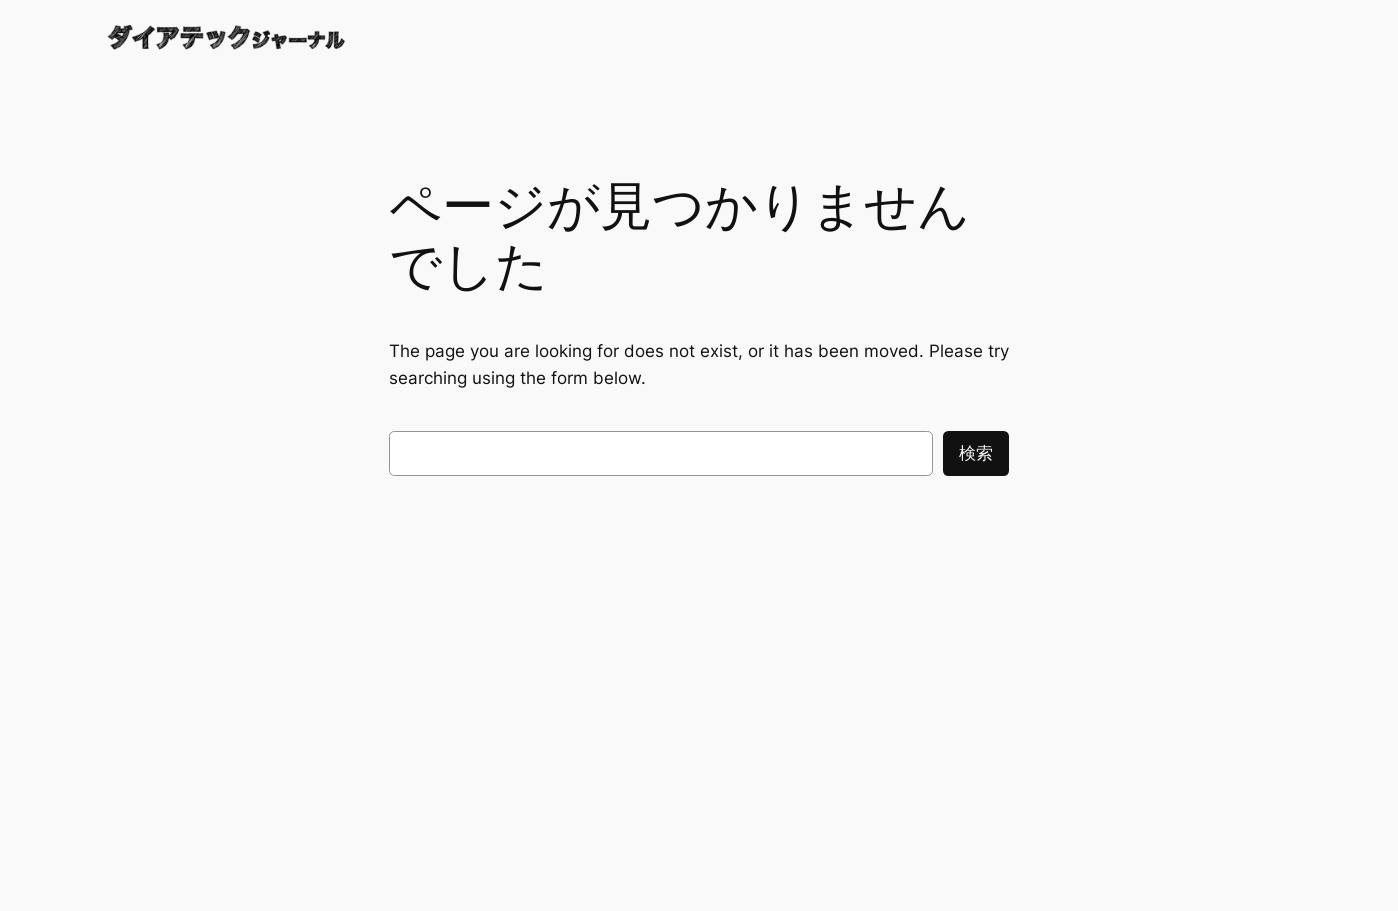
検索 (976, 453)
